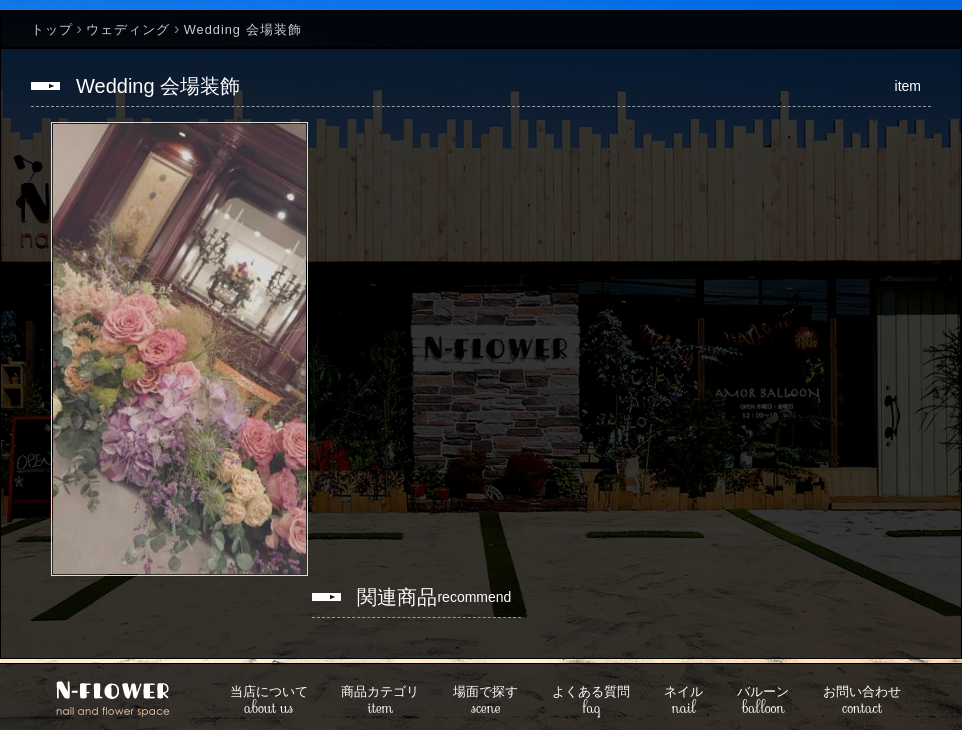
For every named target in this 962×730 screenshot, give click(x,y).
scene (485, 701)
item (380, 701)
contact (862, 701)
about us (269, 701)
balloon (763, 701)
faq (591, 701)
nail (683, 701)
